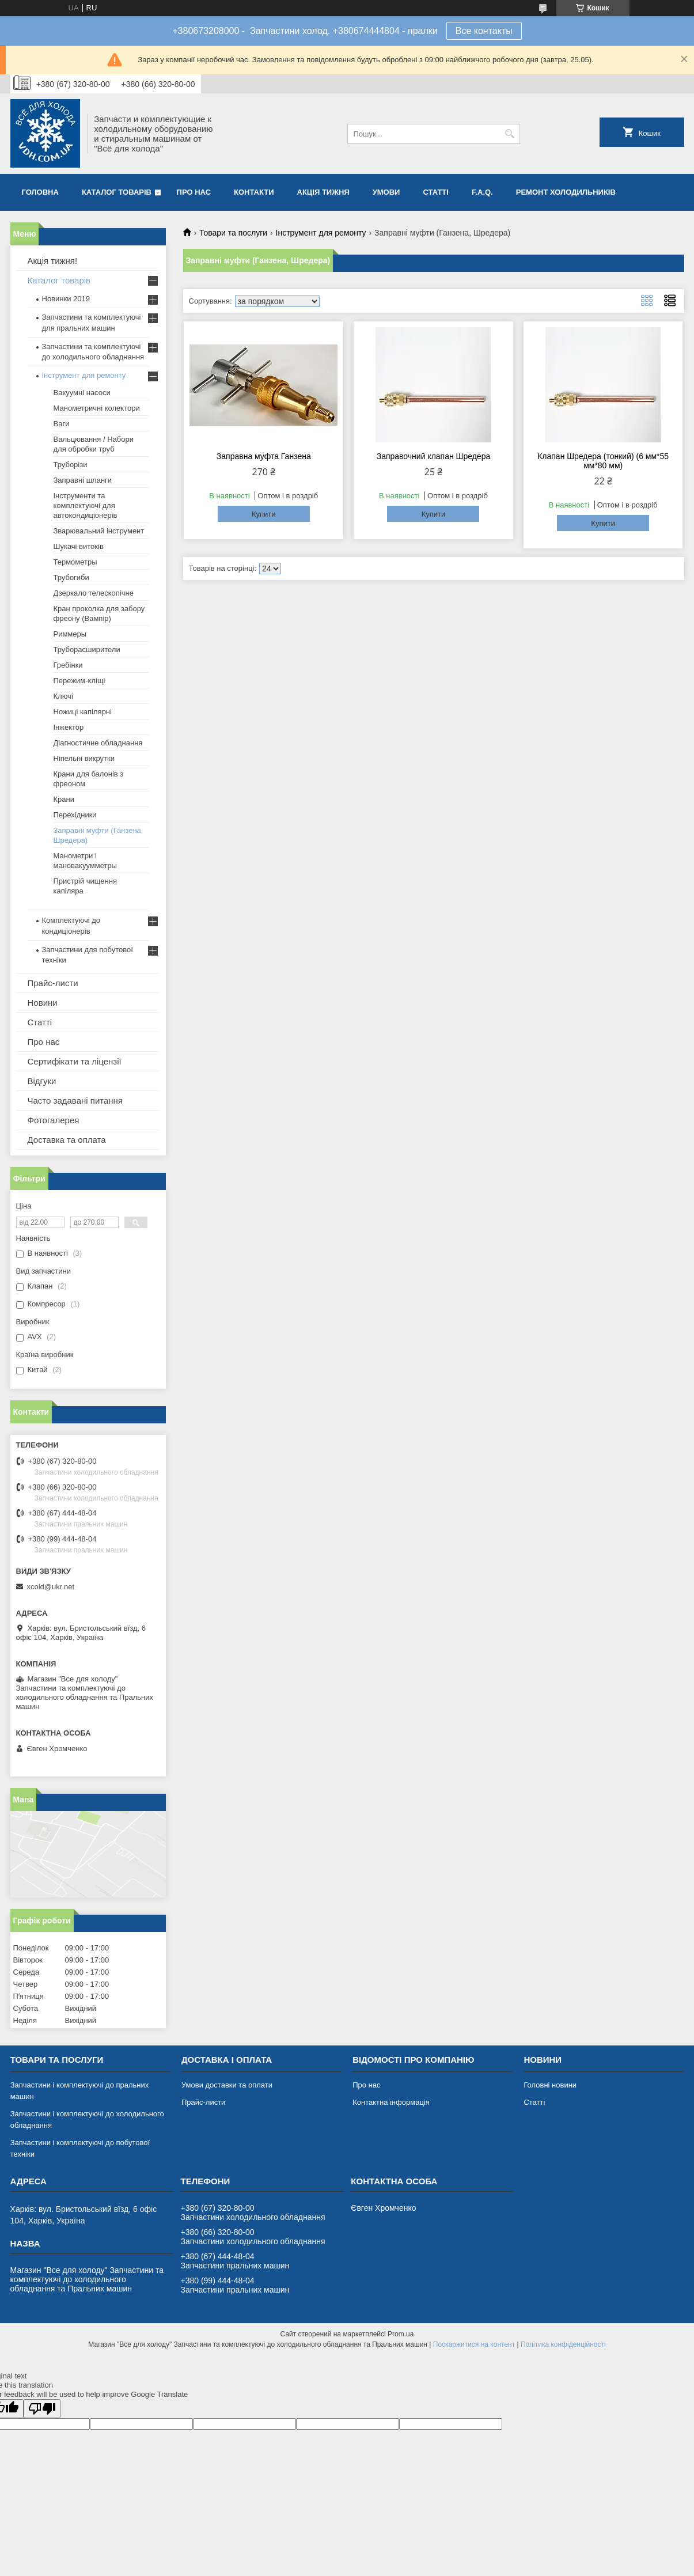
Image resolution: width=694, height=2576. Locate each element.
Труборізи (71, 464)
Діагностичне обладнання (98, 742)
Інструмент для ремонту (321, 232)
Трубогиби (71, 577)
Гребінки (68, 665)
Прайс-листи (53, 983)
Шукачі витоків (79, 546)
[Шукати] (510, 134)
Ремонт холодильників (566, 192)
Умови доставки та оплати (226, 2085)
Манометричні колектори (97, 408)
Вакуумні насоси (82, 392)
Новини (43, 1002)
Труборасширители (87, 649)
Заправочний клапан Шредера (434, 456)
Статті (435, 192)
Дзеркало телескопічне (94, 593)
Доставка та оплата (67, 1140)
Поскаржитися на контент (474, 2344)
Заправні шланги (83, 480)
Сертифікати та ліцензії (75, 1061)
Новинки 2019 (66, 298)
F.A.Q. (482, 192)
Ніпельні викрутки (84, 758)
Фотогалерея (53, 1120)
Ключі (63, 696)
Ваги (62, 423)
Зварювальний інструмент (99, 530)
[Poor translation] (42, 2408)
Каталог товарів (116, 192)
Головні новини (550, 2085)
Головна (40, 192)
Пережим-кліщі (79, 680)
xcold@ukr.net (51, 1586)
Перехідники (75, 814)
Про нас (194, 192)
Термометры (75, 562)
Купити (264, 514)
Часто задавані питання (75, 1100)
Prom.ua (401, 2334)
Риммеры (70, 634)
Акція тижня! (53, 261)
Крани (64, 799)
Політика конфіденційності (563, 2344)
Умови (386, 192)
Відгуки (42, 1081)
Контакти (254, 192)
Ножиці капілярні (83, 711)
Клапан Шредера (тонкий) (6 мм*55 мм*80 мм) (603, 461)
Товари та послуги (233, 232)
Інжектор (69, 727)
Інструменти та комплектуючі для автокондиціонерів (85, 505)
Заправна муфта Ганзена (264, 456)
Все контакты (484, 31)
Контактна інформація (391, 2102)
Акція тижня (323, 192)
